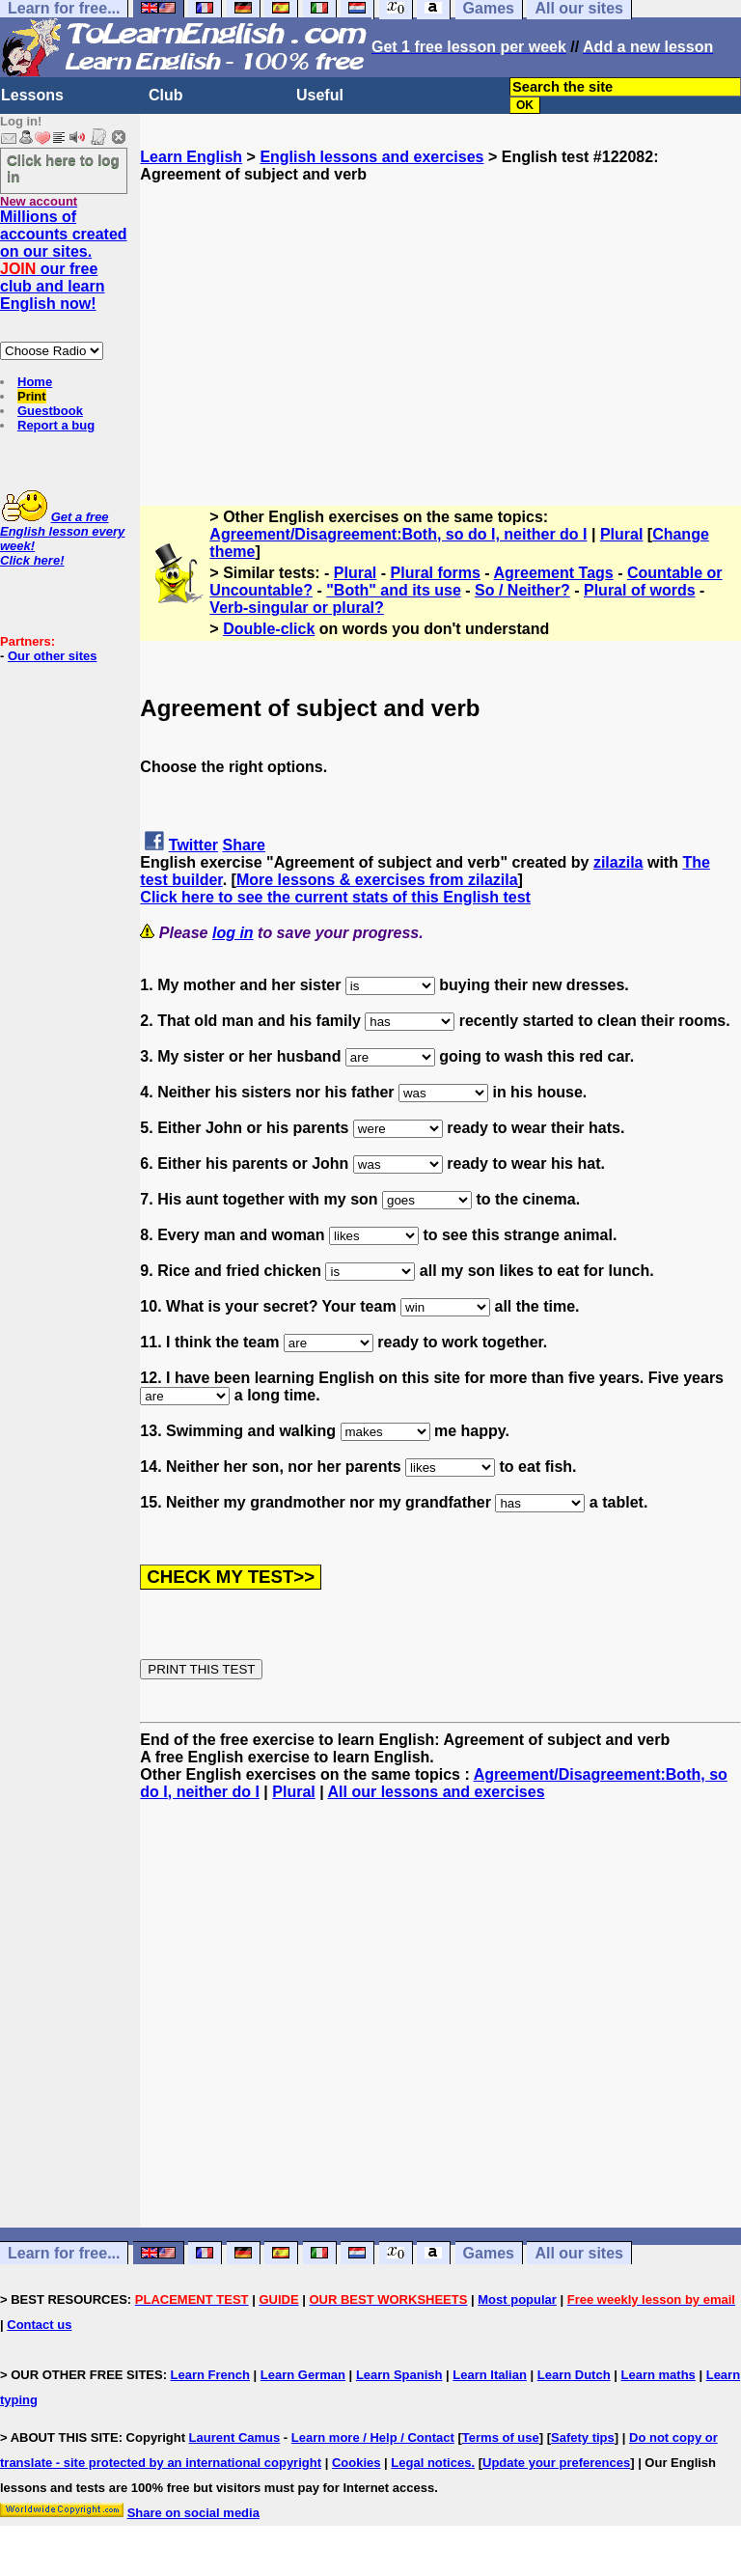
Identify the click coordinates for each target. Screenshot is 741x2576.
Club (166, 95)
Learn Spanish (399, 2375)
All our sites (579, 2253)
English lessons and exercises (371, 157)
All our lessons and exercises (436, 1792)
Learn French (210, 2375)
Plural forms (435, 573)
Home (34, 381)
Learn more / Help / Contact (372, 2437)
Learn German (303, 2375)
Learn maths (658, 2375)
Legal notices (431, 2462)
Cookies (356, 2462)
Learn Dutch (574, 2375)
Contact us (39, 2324)
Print (31, 396)
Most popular (517, 2299)
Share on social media (193, 2513)
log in (233, 933)
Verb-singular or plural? (296, 607)
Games (488, 2253)
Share (244, 845)
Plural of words (640, 590)
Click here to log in (63, 168)
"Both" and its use (393, 590)
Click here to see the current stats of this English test (335, 897)
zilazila (618, 862)
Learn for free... (64, 2253)
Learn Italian (490, 2375)
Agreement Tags (554, 573)
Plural (621, 534)
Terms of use (500, 2437)
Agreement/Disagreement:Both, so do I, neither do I (398, 534)
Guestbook (50, 410)
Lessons (32, 95)
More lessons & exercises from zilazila (377, 880)
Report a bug (56, 425)
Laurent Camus (235, 2437)
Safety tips (583, 2437)
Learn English (191, 157)
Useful (319, 95)
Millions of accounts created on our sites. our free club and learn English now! (63, 260)
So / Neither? (522, 590)
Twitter (193, 845)
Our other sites (52, 656)
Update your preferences (556, 2462)
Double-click (269, 629)
